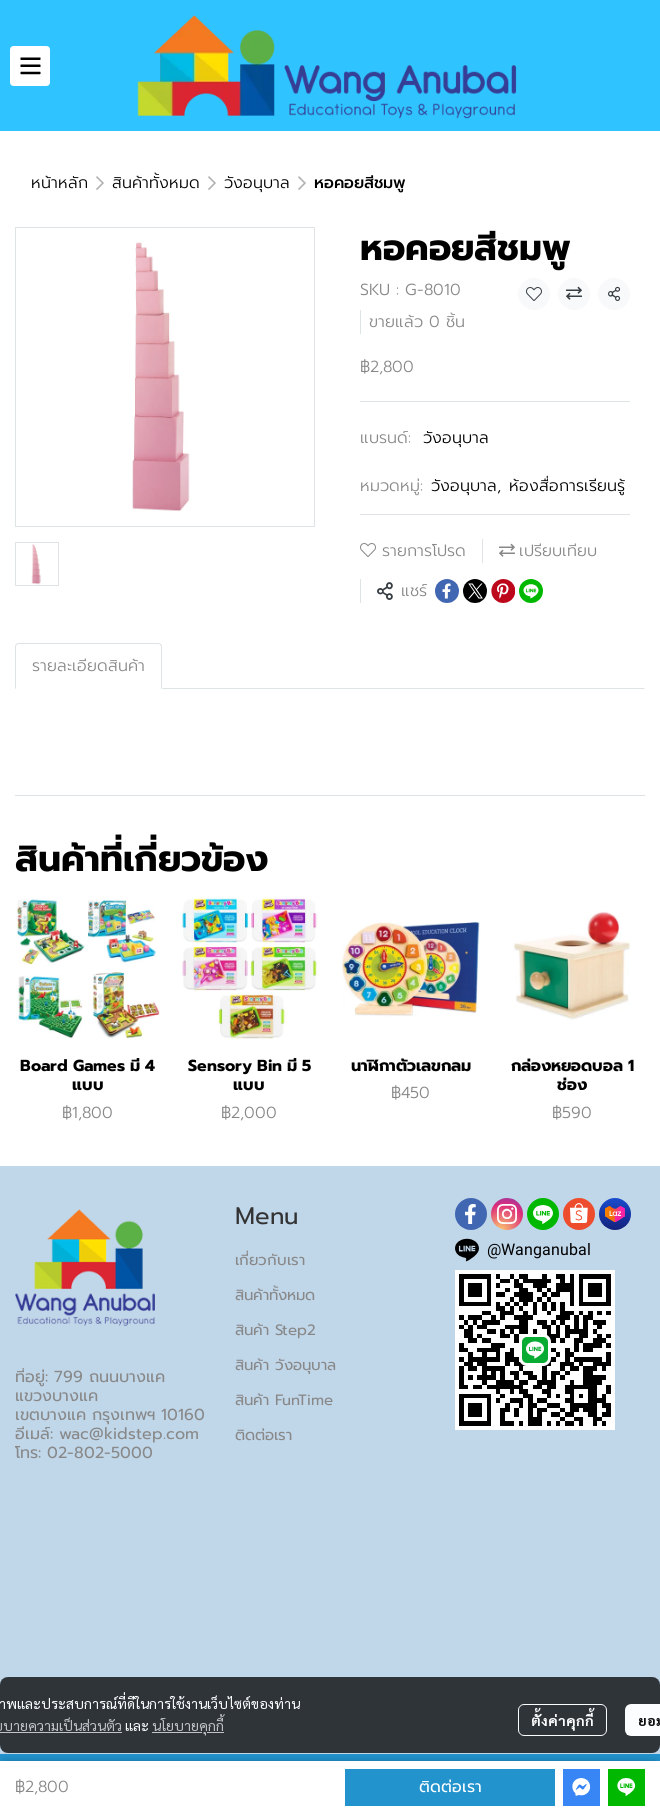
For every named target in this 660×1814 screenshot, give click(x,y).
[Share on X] (475, 591)
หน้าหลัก (59, 183)
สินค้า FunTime (284, 1400)
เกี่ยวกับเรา (270, 1260)
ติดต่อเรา (450, 1787)
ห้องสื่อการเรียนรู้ (567, 486)
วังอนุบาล (257, 183)
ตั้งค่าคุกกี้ (562, 1720)
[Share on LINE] (531, 591)
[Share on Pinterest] (503, 591)
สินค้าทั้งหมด (156, 183)
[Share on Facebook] (447, 591)
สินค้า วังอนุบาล (285, 1365)
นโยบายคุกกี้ (188, 1725)
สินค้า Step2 (275, 1330)
